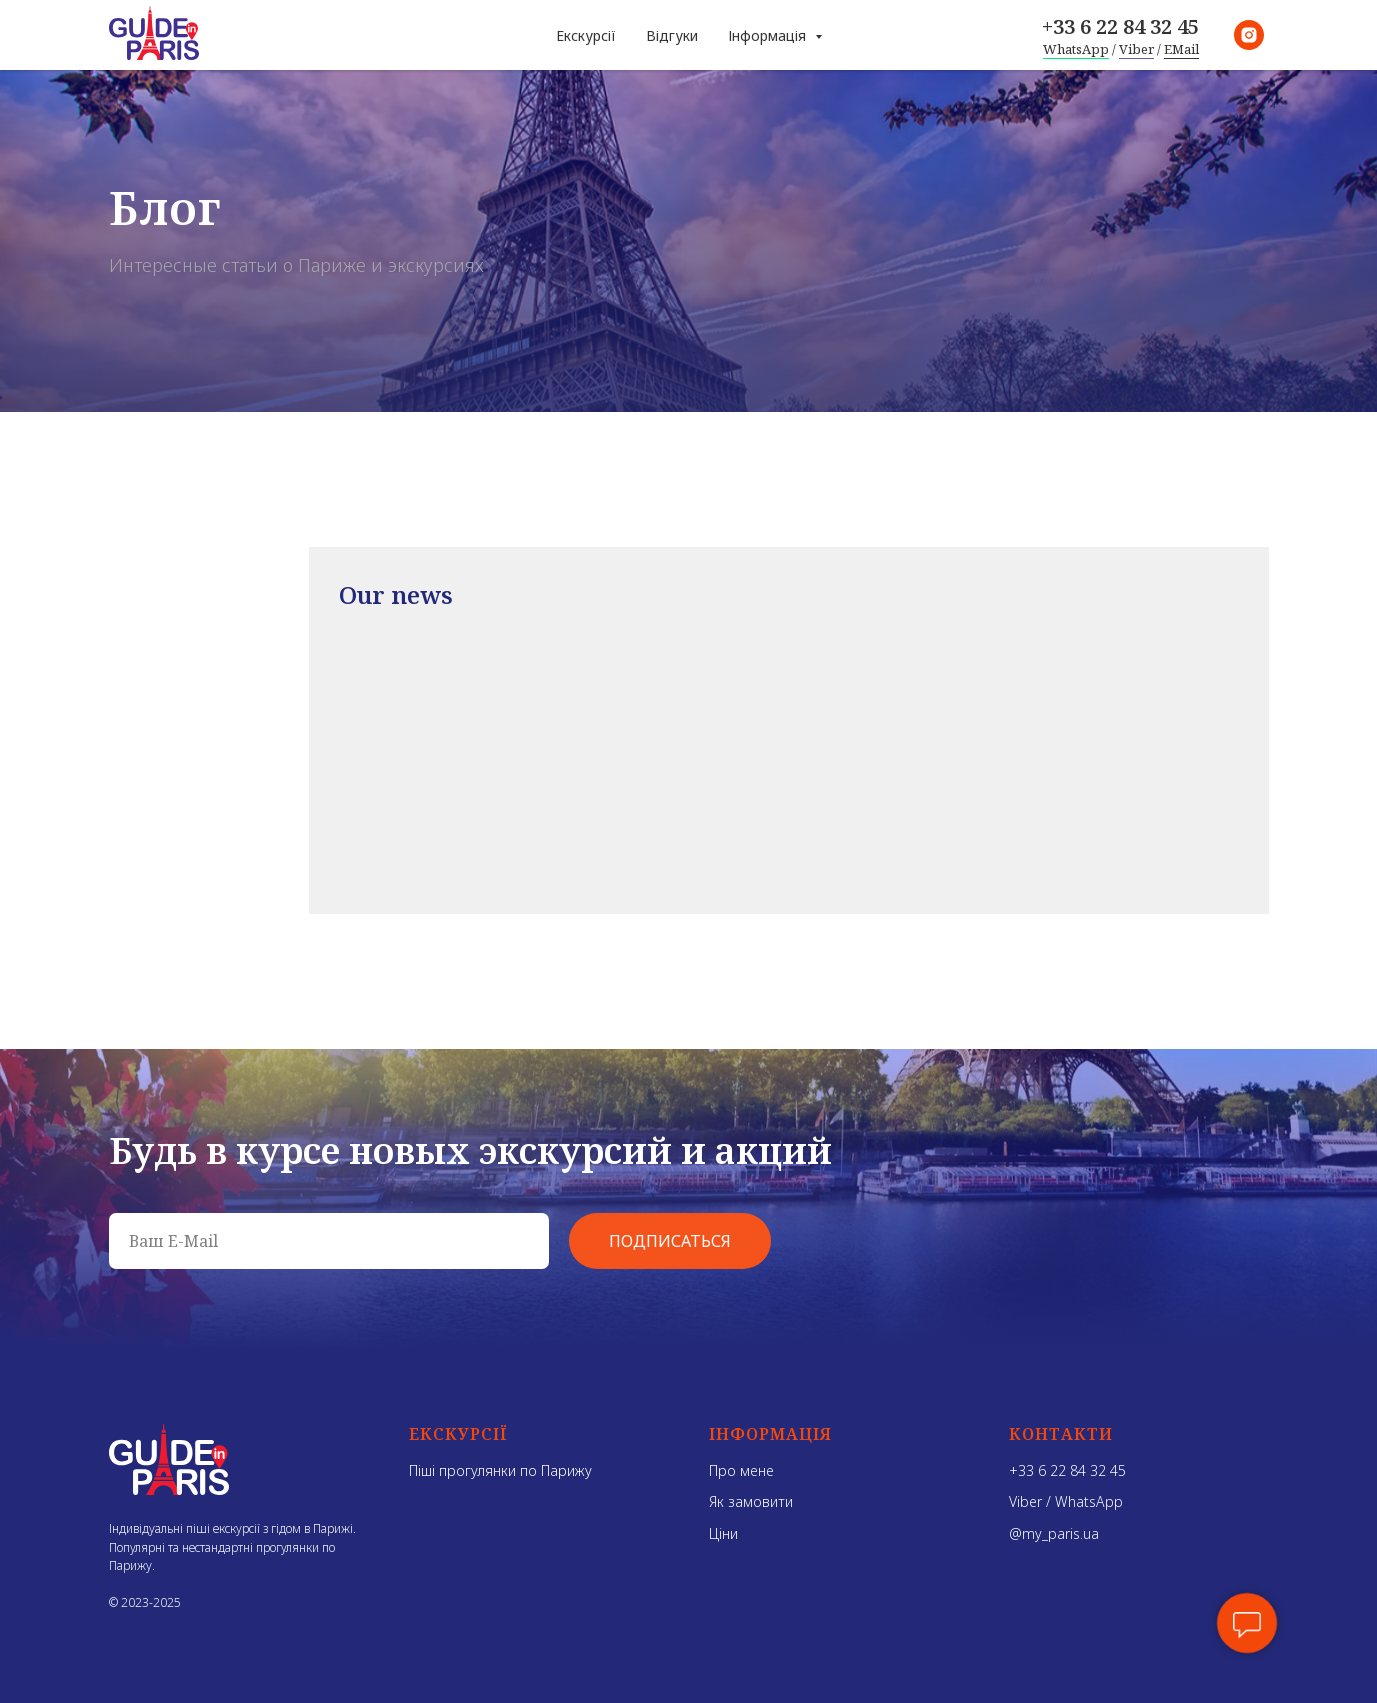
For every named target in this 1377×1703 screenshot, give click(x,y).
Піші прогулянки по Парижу (500, 1470)
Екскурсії (586, 35)
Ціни (723, 1533)
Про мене (741, 1470)
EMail (1181, 49)
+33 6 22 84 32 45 (1120, 26)
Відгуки (672, 35)
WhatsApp (1076, 49)
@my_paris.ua (1054, 1533)
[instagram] (1249, 35)
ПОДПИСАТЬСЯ (670, 1241)
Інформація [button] (769, 35)
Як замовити (751, 1501)
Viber (1136, 49)
